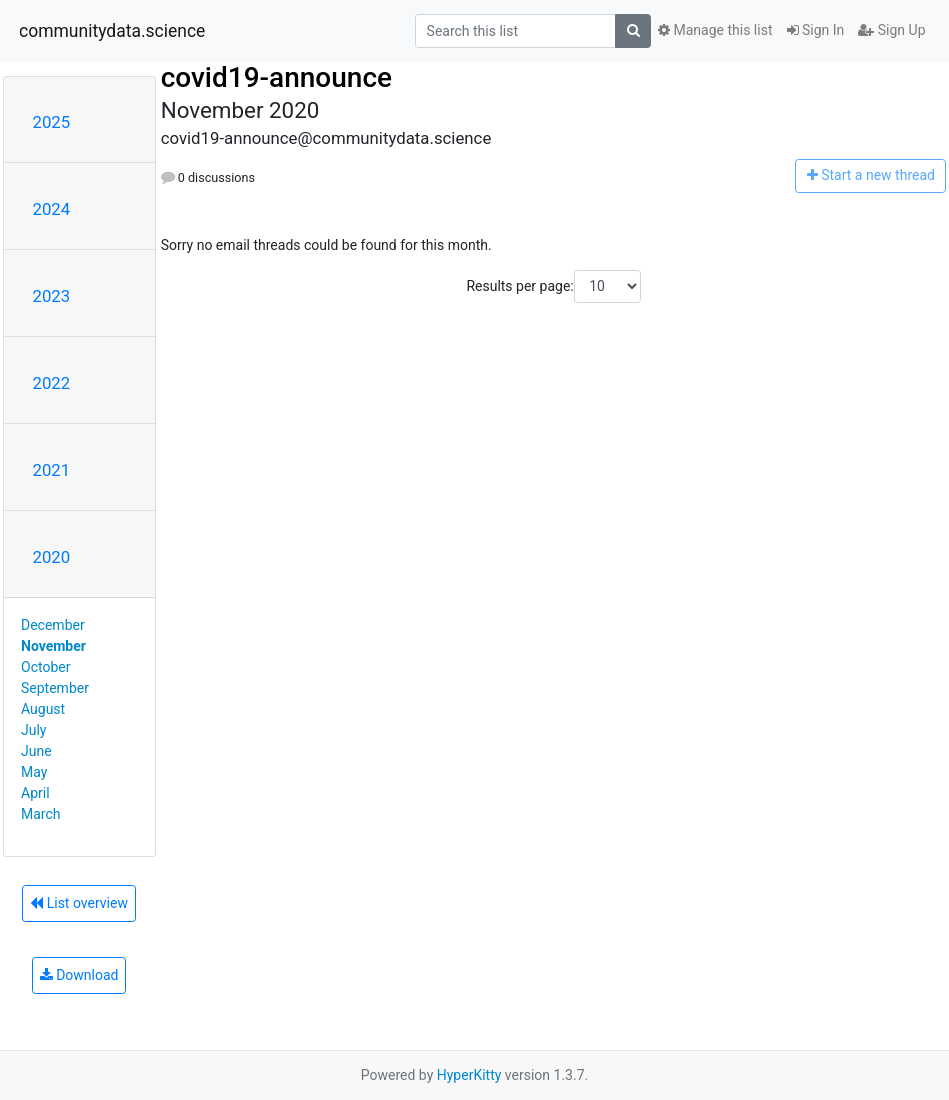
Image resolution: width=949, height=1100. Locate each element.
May (34, 772)
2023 (52, 296)
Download (79, 975)
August (43, 709)
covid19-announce (276, 77)
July (33, 730)
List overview (79, 903)
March (41, 814)
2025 (52, 122)
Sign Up (891, 30)
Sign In (816, 30)
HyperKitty (469, 1075)
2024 (52, 209)
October (45, 667)
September (55, 688)
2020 (52, 557)
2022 (52, 383)
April (35, 793)
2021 (52, 470)
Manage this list (715, 30)
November (53, 646)
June (36, 751)
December (53, 625)
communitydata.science (112, 31)
